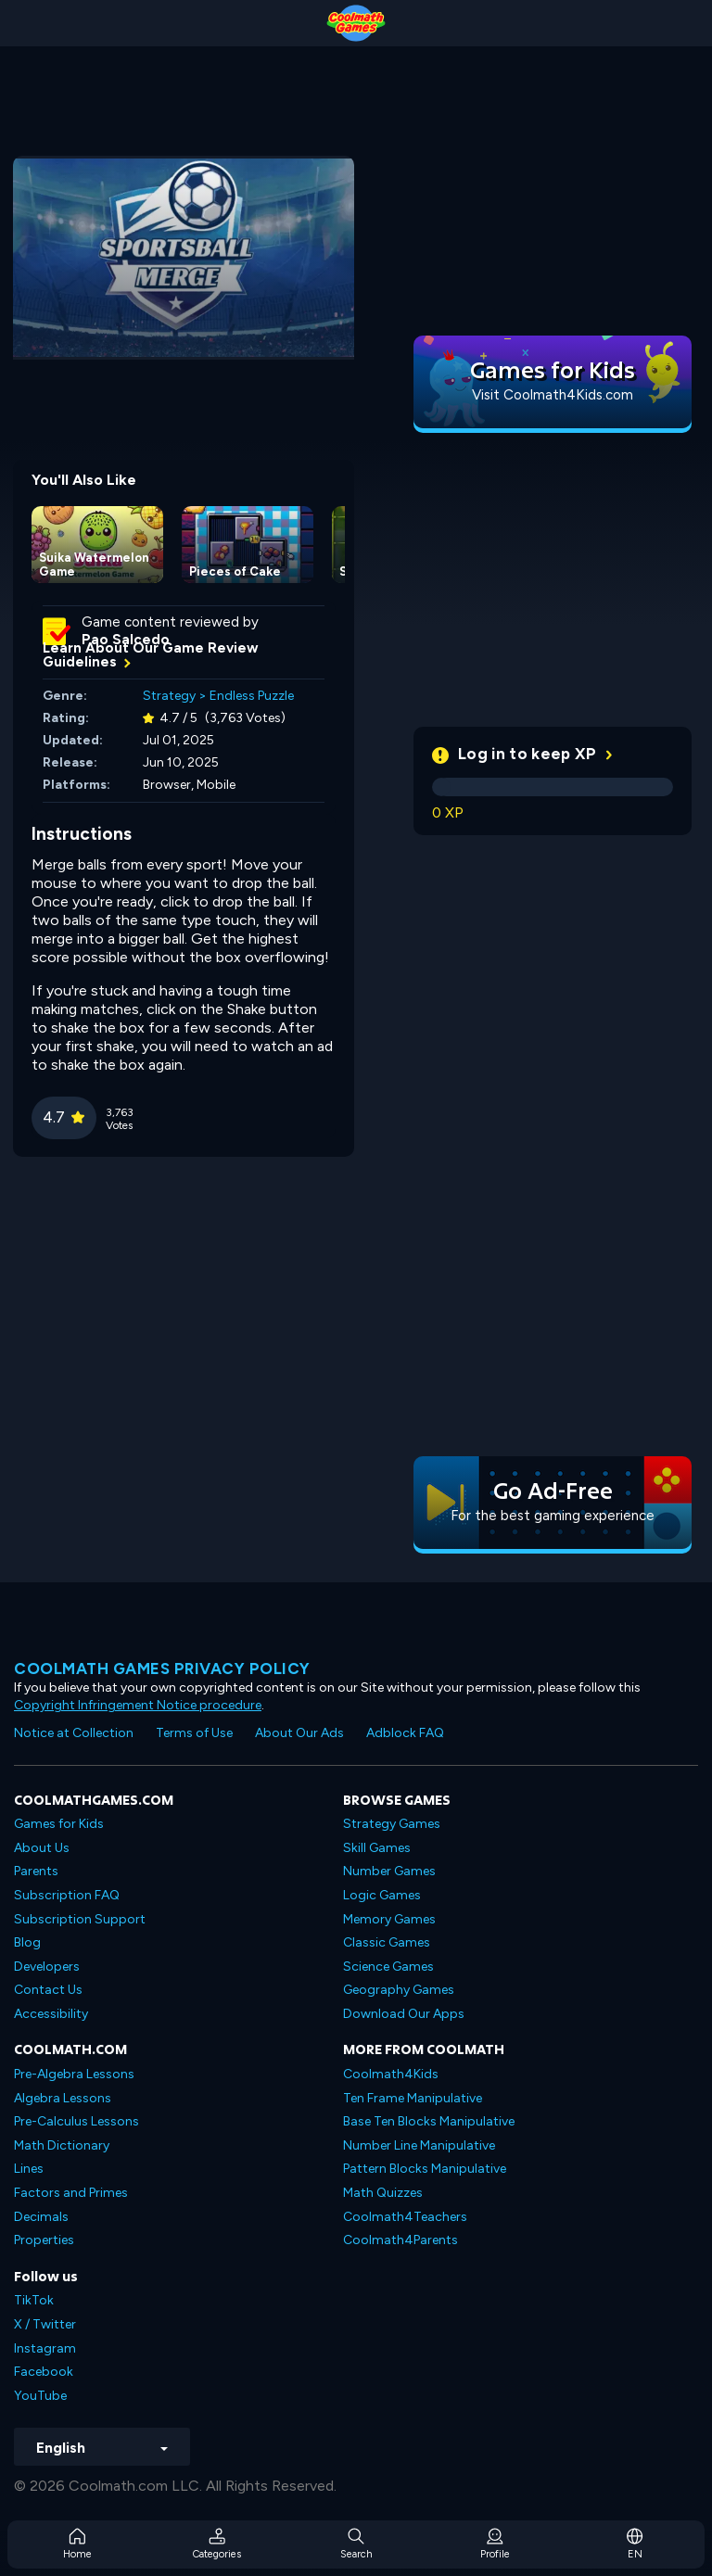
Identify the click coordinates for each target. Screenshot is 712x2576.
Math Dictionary (61, 2145)
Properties (44, 2240)
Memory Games (389, 1919)
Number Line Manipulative (419, 2145)
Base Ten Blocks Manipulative (429, 2121)
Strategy (169, 696)
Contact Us (48, 1990)
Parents (36, 1871)
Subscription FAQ (67, 1895)
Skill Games (377, 1848)
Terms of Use (194, 1733)
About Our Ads (299, 1733)
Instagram (45, 2348)
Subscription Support (80, 1919)
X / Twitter (45, 2324)
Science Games (388, 1966)
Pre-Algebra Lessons (74, 2074)
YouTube (40, 2396)
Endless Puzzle (252, 696)
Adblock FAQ (405, 1733)
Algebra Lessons (62, 2098)
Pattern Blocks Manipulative (424, 2168)
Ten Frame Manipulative (412, 2098)
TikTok (34, 2300)
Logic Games (382, 1895)
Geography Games (398, 1990)
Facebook (43, 2371)
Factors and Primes (71, 2193)
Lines (29, 2168)
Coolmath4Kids (391, 2074)
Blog (27, 1942)
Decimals (41, 2217)
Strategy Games (391, 1824)
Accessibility (51, 2014)
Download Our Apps (403, 2014)
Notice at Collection (74, 1733)
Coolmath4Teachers (405, 2217)
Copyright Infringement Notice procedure (137, 1705)
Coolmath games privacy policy (162, 1668)
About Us (42, 1848)
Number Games (389, 1871)
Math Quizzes (383, 2193)
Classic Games (386, 1942)
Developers (47, 1966)
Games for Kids (59, 1824)
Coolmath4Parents (400, 2240)
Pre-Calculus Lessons (76, 2121)
